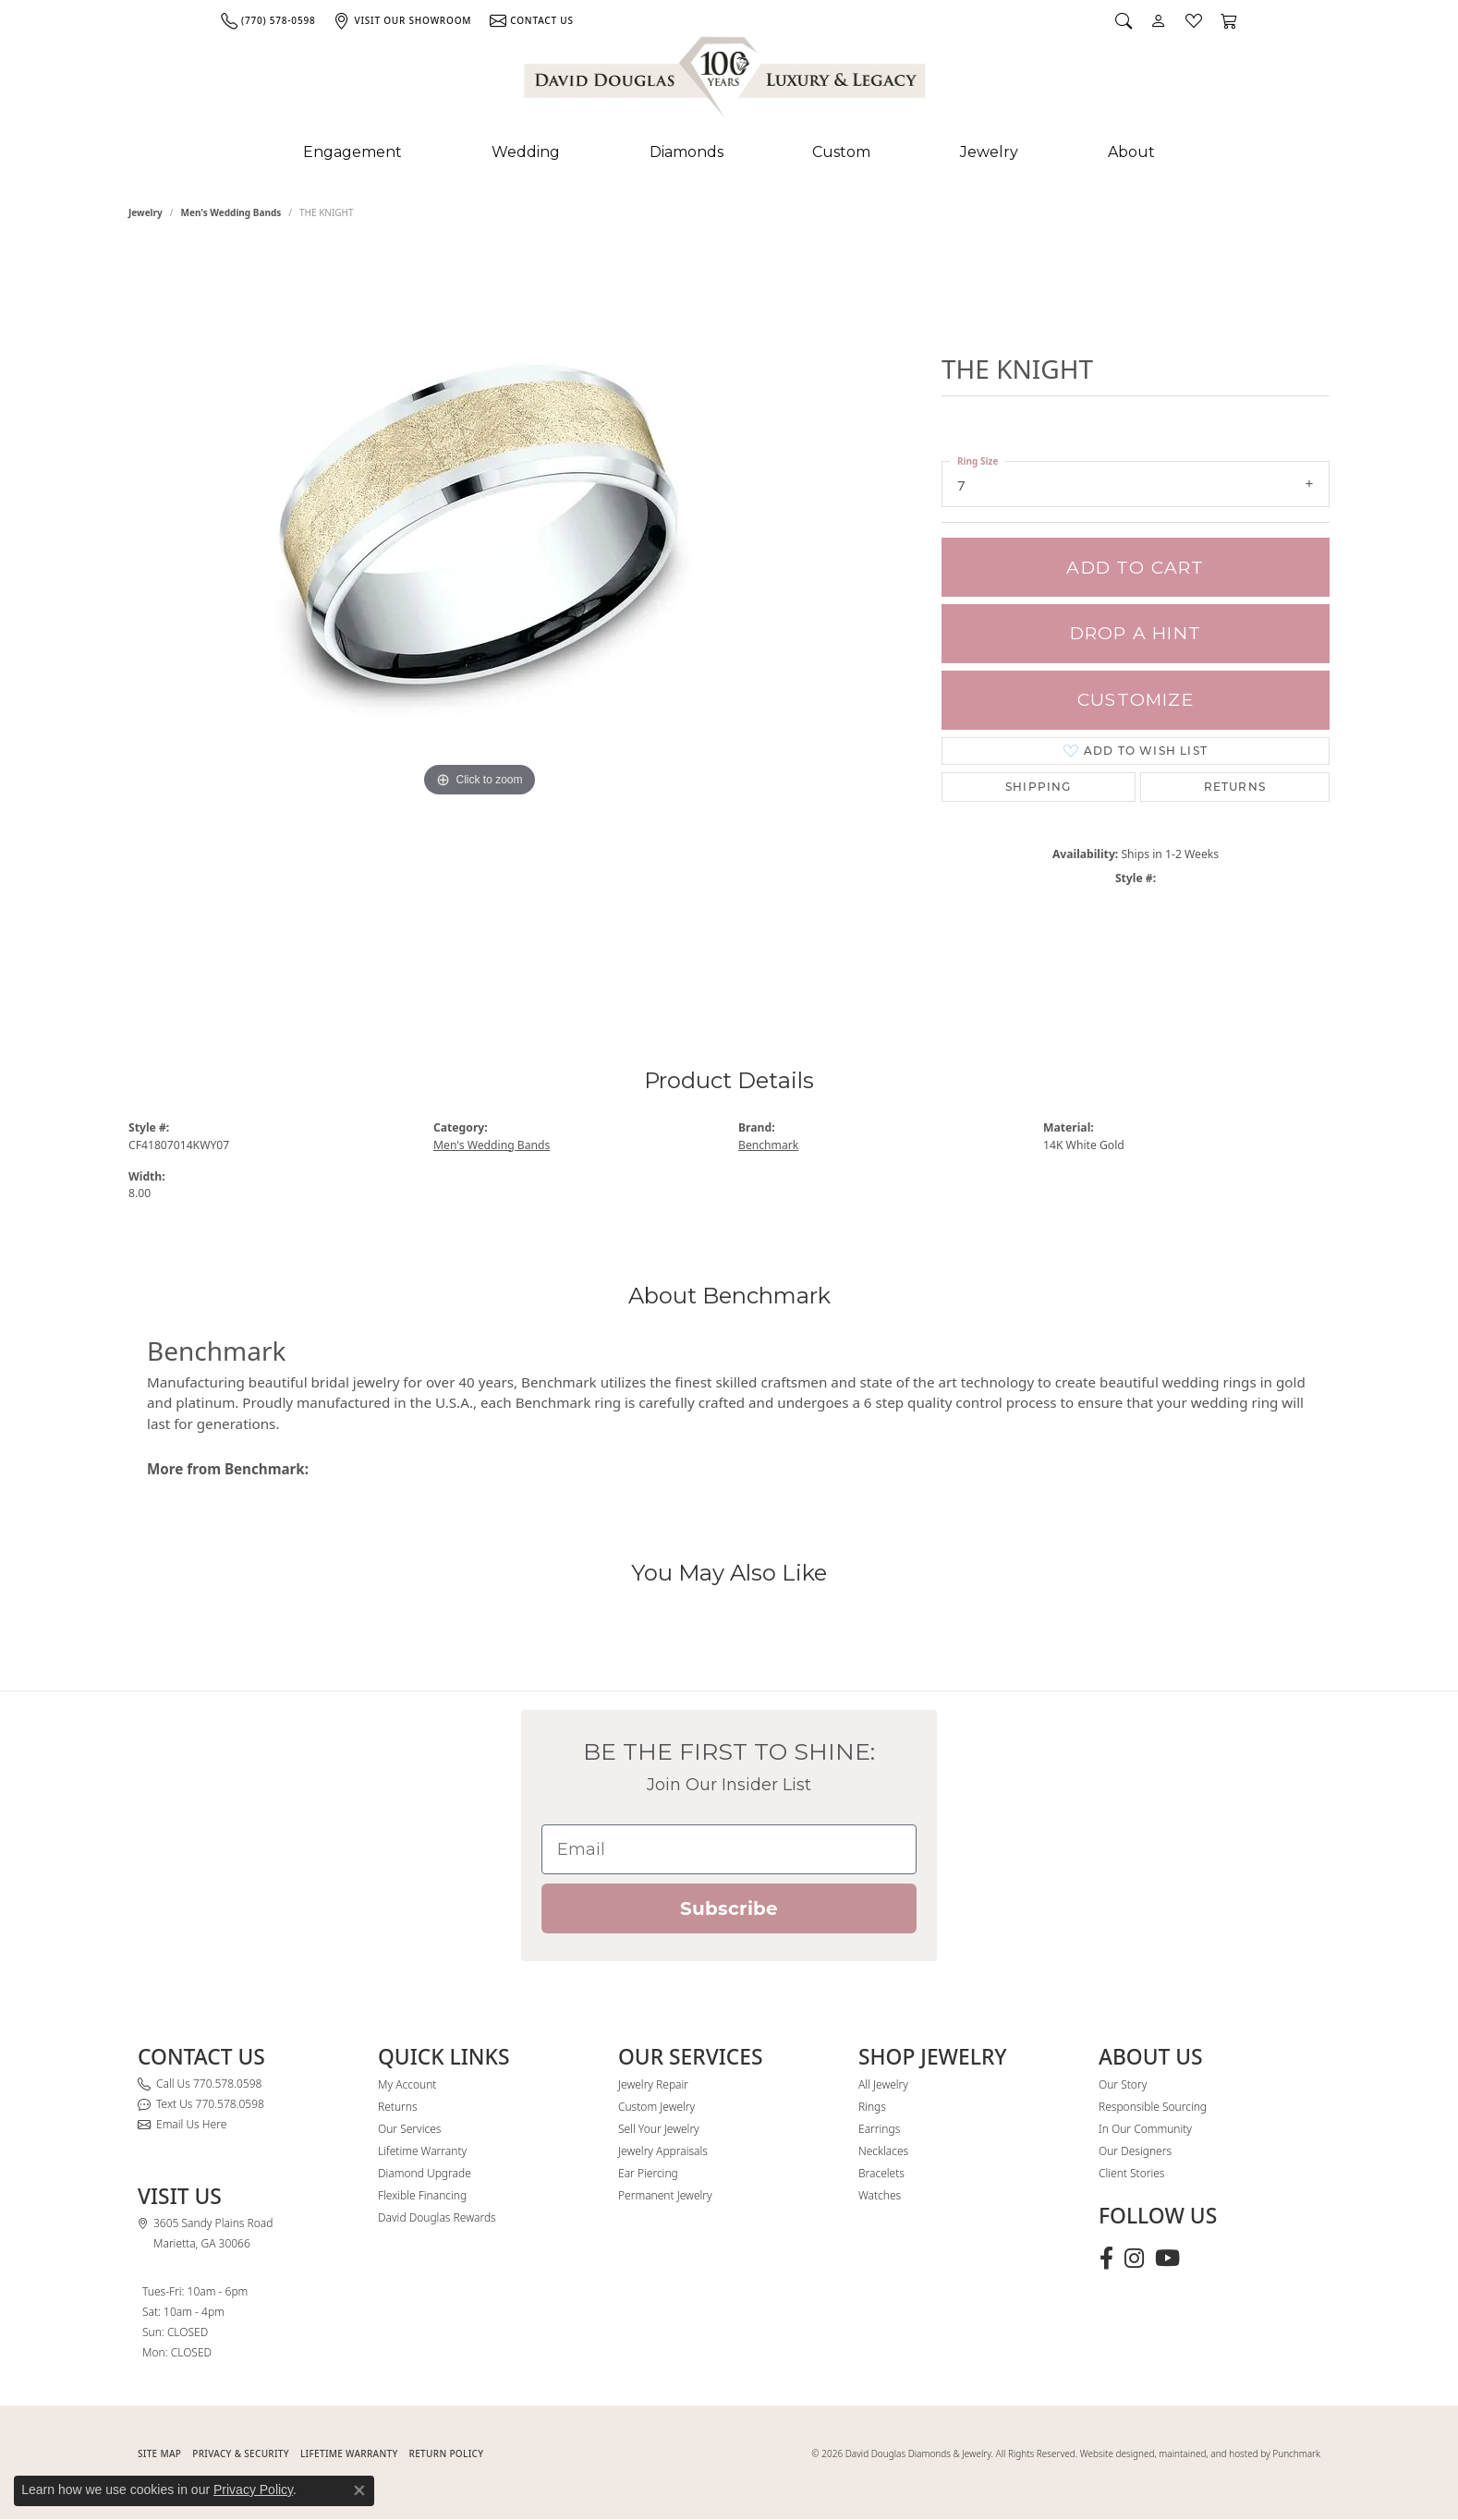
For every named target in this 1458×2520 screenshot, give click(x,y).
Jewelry (989, 152)
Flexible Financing (422, 2195)
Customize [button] (1135, 699)
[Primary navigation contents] (729, 152)
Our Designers (1135, 2151)
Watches (879, 2195)
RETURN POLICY (446, 2453)
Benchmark (768, 1145)
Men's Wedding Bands (231, 212)
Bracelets (881, 2173)
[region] (479, 617)
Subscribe (729, 1908)
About (1131, 152)
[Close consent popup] (359, 2490)
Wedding (526, 152)
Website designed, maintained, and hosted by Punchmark (1200, 2453)
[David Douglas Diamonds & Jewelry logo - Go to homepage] (726, 80)
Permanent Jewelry (665, 2195)
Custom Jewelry (656, 2106)
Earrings (879, 2129)
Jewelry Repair (653, 2084)
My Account (407, 2084)
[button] (1123, 20)
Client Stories (1131, 2173)
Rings (872, 2106)
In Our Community (1145, 2129)
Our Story (1123, 2084)
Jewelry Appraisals (663, 2151)
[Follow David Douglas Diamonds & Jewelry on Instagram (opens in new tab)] (1134, 2259)
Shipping (1038, 787)
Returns (1235, 787)
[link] (268, 20)
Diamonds (686, 152)
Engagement (352, 152)
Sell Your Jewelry (658, 2129)
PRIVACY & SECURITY (240, 2453)
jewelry (145, 212)
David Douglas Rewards (437, 2217)
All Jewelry (883, 2084)
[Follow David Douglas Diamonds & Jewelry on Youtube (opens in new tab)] (1167, 2259)
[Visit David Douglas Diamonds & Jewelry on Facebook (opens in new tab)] (1106, 2259)
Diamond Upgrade (424, 2173)
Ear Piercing (648, 2173)
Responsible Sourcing (1153, 2106)
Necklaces (883, 2151)
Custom (841, 152)
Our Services (409, 2129)
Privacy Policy (253, 2489)
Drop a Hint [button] (1135, 633)
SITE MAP (159, 2453)
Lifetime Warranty (422, 2151)
